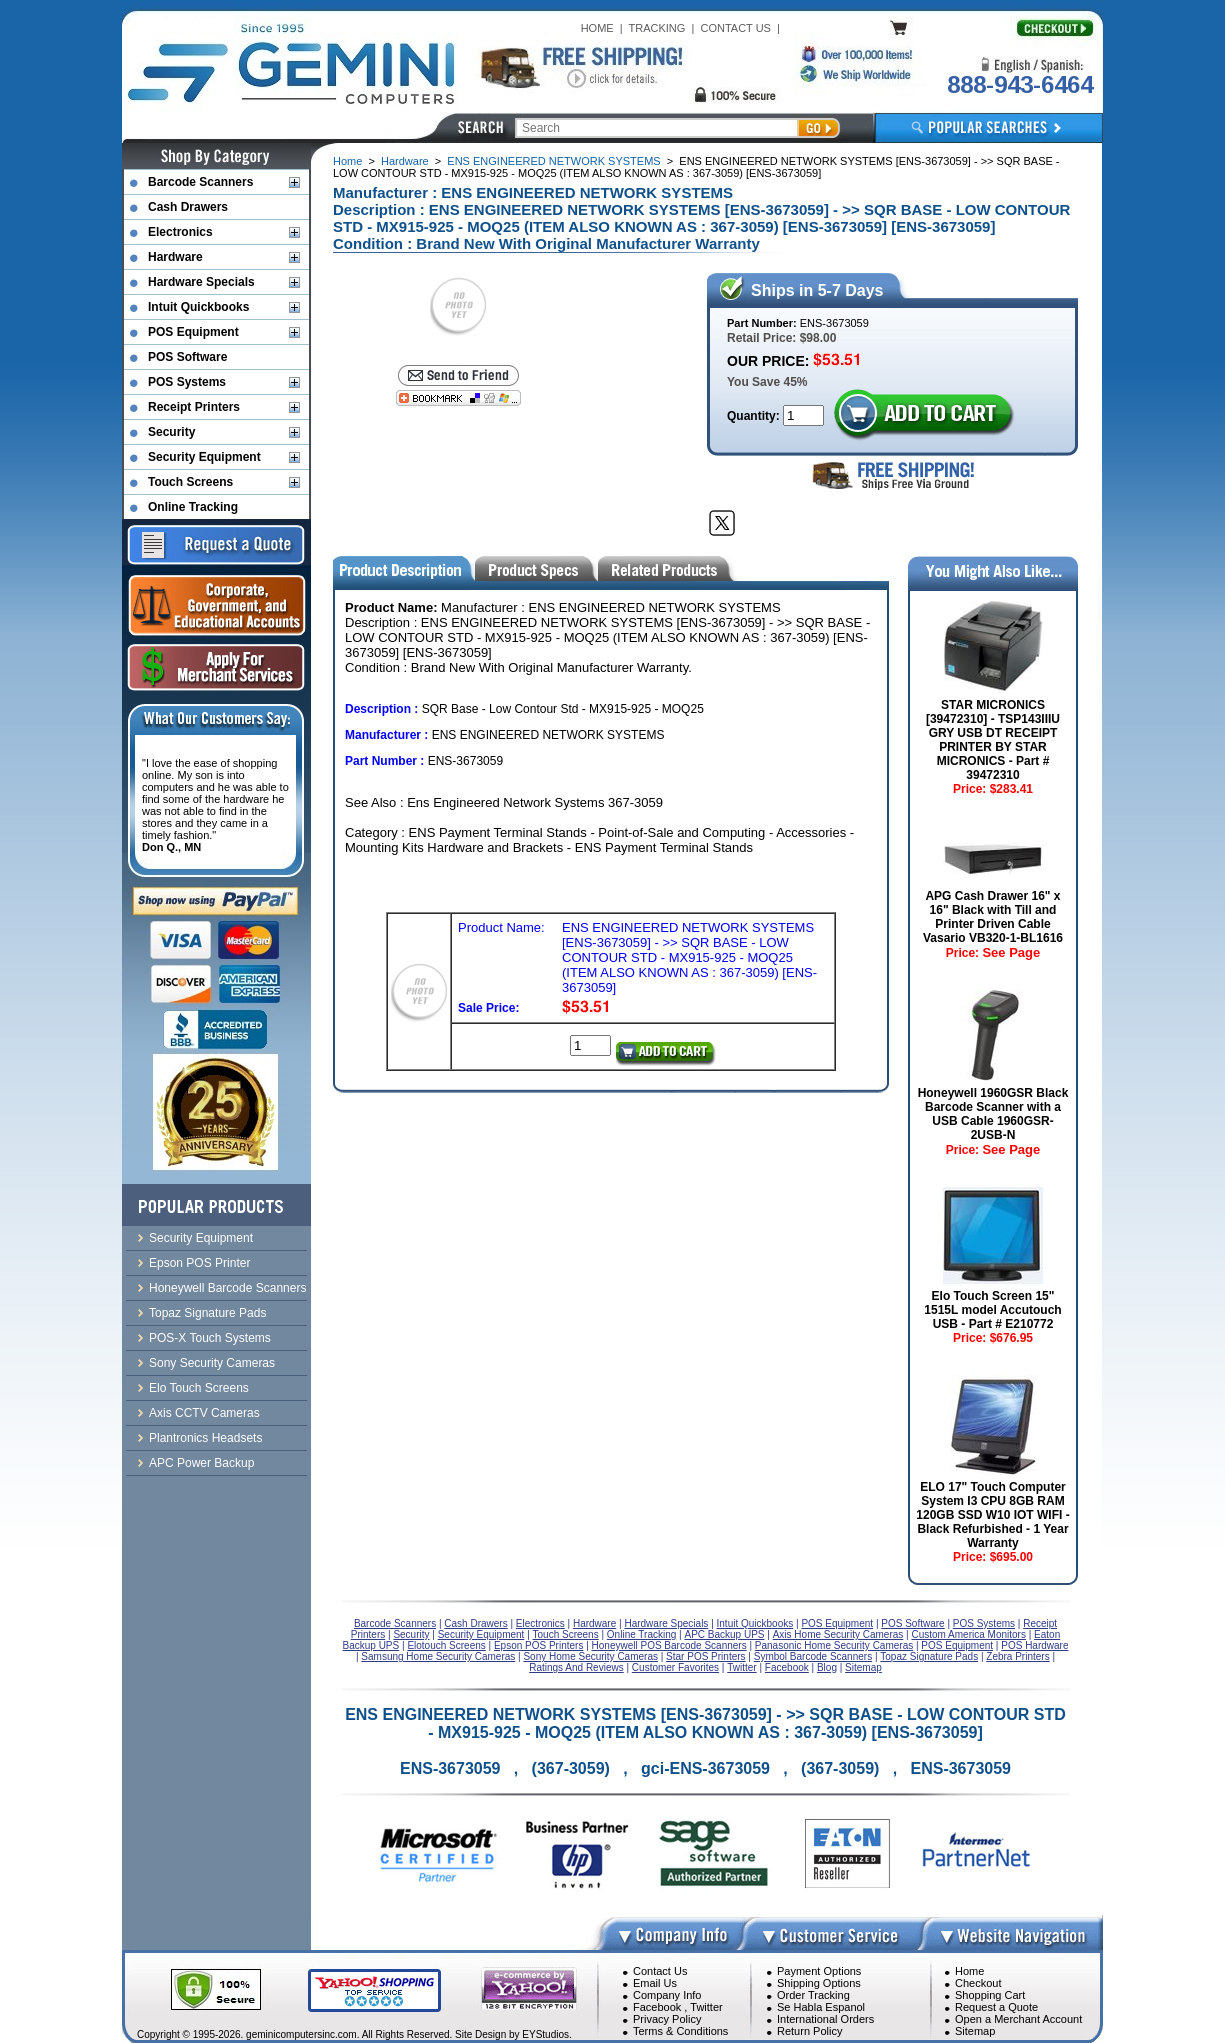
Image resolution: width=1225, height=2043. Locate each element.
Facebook (657, 2007)
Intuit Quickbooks (198, 307)
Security (171, 432)
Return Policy (809, 2031)
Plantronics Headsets (205, 1438)
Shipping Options (819, 1983)
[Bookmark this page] (458, 398)
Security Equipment (204, 457)
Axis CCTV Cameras (204, 1413)
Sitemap (975, 2031)
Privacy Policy (667, 2019)
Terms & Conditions (680, 2031)
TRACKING (657, 28)
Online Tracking (193, 507)
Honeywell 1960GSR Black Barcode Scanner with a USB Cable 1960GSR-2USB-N (993, 1114)
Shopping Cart (990, 1995)
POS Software (187, 357)
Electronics (180, 232)
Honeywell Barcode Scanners (227, 1288)
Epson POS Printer (199, 1263)
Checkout (978, 1983)
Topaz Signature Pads (207, 1313)
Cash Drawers (188, 207)
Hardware (405, 161)
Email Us (655, 1983)
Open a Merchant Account (1018, 2019)
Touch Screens (190, 482)
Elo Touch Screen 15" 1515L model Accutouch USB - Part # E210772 (992, 1310)
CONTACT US (735, 28)
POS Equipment (193, 332)
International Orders (825, 2019)
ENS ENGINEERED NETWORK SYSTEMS (553, 161)
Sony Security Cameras (212, 1363)
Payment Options (819, 1971)
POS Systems (187, 382)
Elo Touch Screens (199, 1388)
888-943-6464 (1020, 84)
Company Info (667, 1995)
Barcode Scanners (200, 182)
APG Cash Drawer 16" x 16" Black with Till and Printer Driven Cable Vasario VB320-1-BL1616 (993, 917)
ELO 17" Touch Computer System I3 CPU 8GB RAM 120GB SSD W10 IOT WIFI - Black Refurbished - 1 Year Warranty (992, 1515)
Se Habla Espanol (821, 2007)
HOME (597, 28)
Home (347, 161)
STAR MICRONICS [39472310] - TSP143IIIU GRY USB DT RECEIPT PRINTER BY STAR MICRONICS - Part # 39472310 (993, 740)
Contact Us (660, 1971)
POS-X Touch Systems (210, 1338)
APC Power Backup (201, 1463)
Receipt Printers (194, 407)
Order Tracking (813, 1995)
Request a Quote (996, 2007)
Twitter (706, 2007)
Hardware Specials (201, 282)
